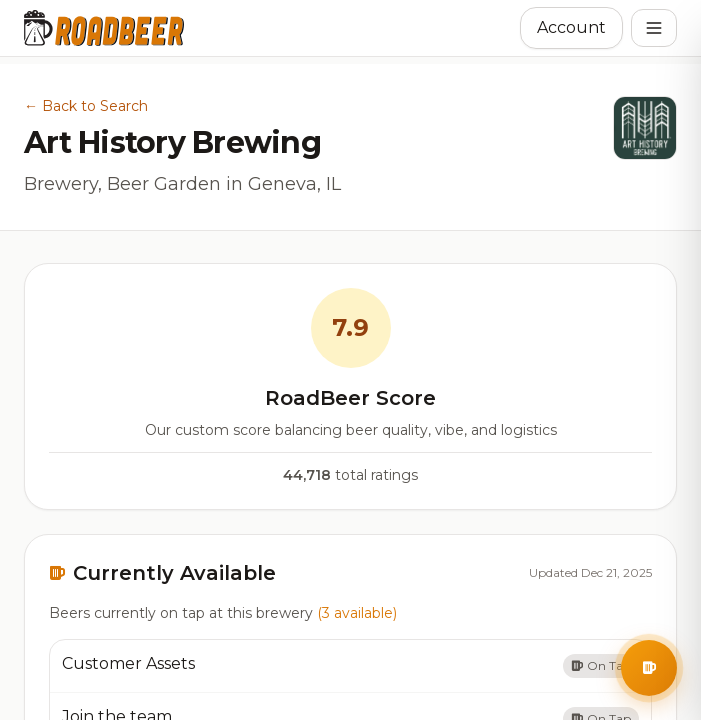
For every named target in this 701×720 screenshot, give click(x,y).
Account (571, 27)
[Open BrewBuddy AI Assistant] (649, 668)
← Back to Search (86, 106)
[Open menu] (654, 28)
